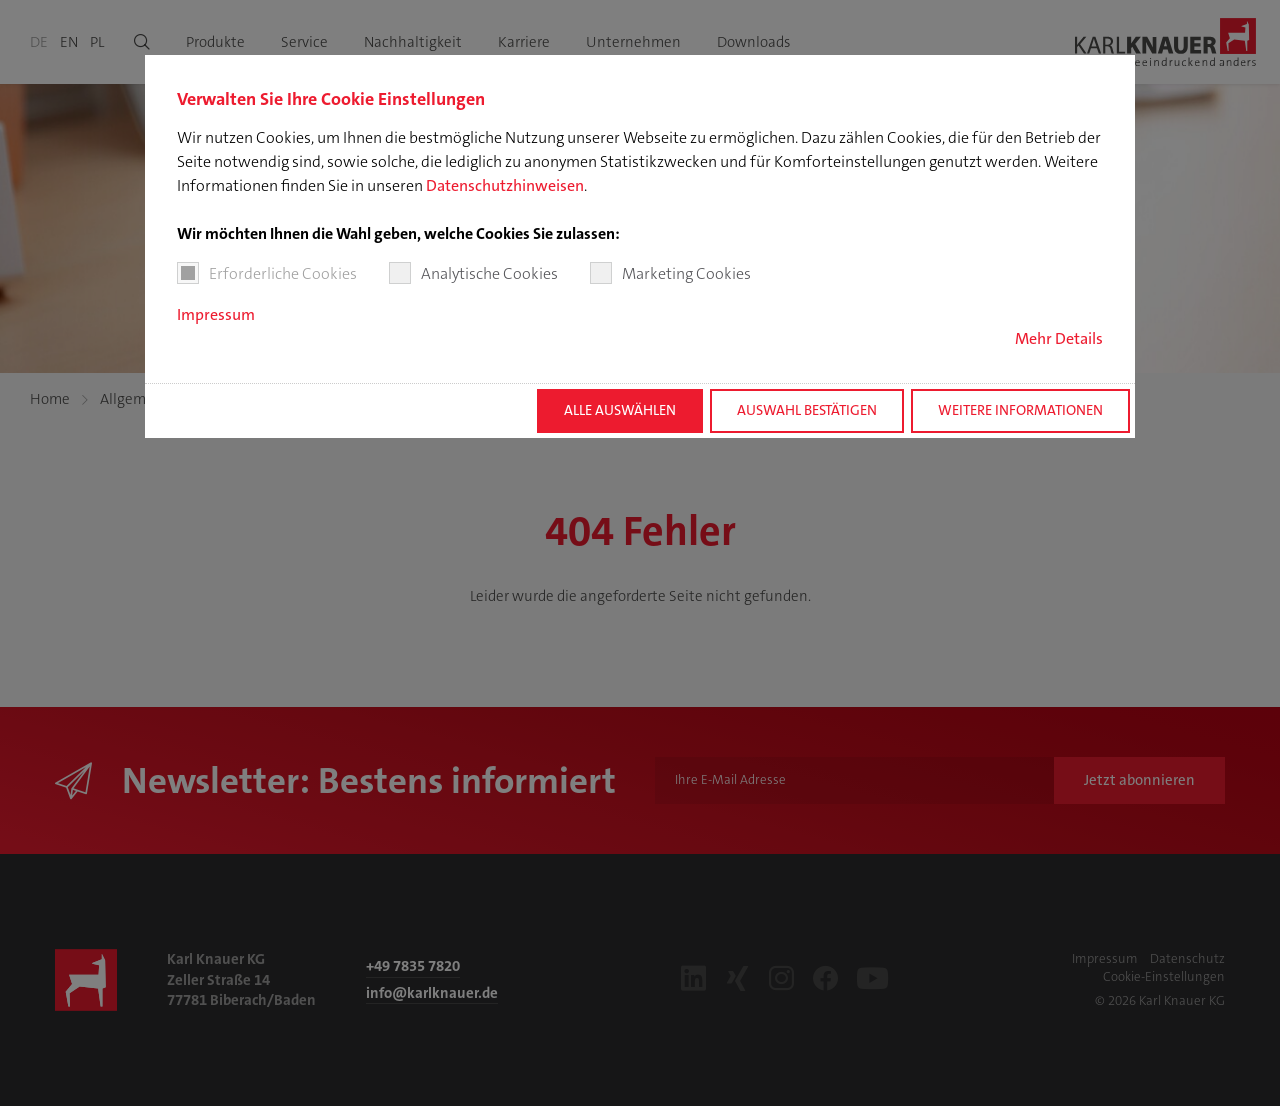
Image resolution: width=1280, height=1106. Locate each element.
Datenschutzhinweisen (505, 185)
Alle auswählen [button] (620, 410)
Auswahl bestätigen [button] (807, 410)
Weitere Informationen (1020, 410)
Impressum (216, 314)
